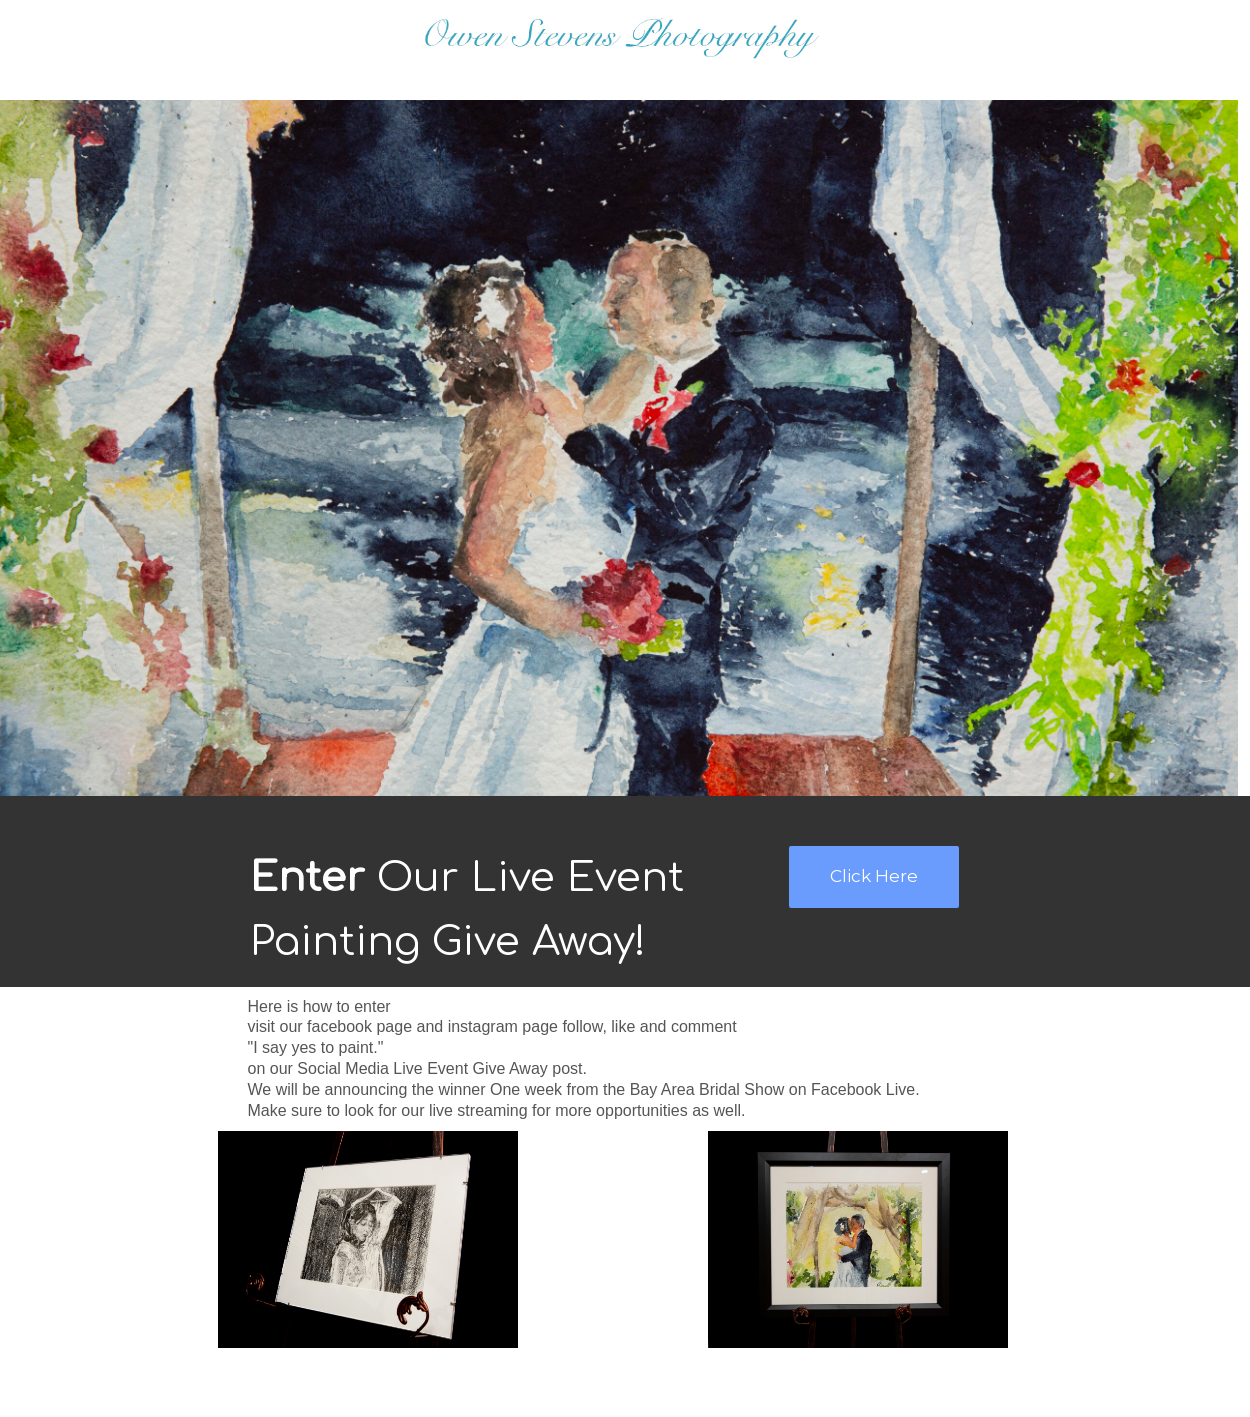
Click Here (874, 876)
